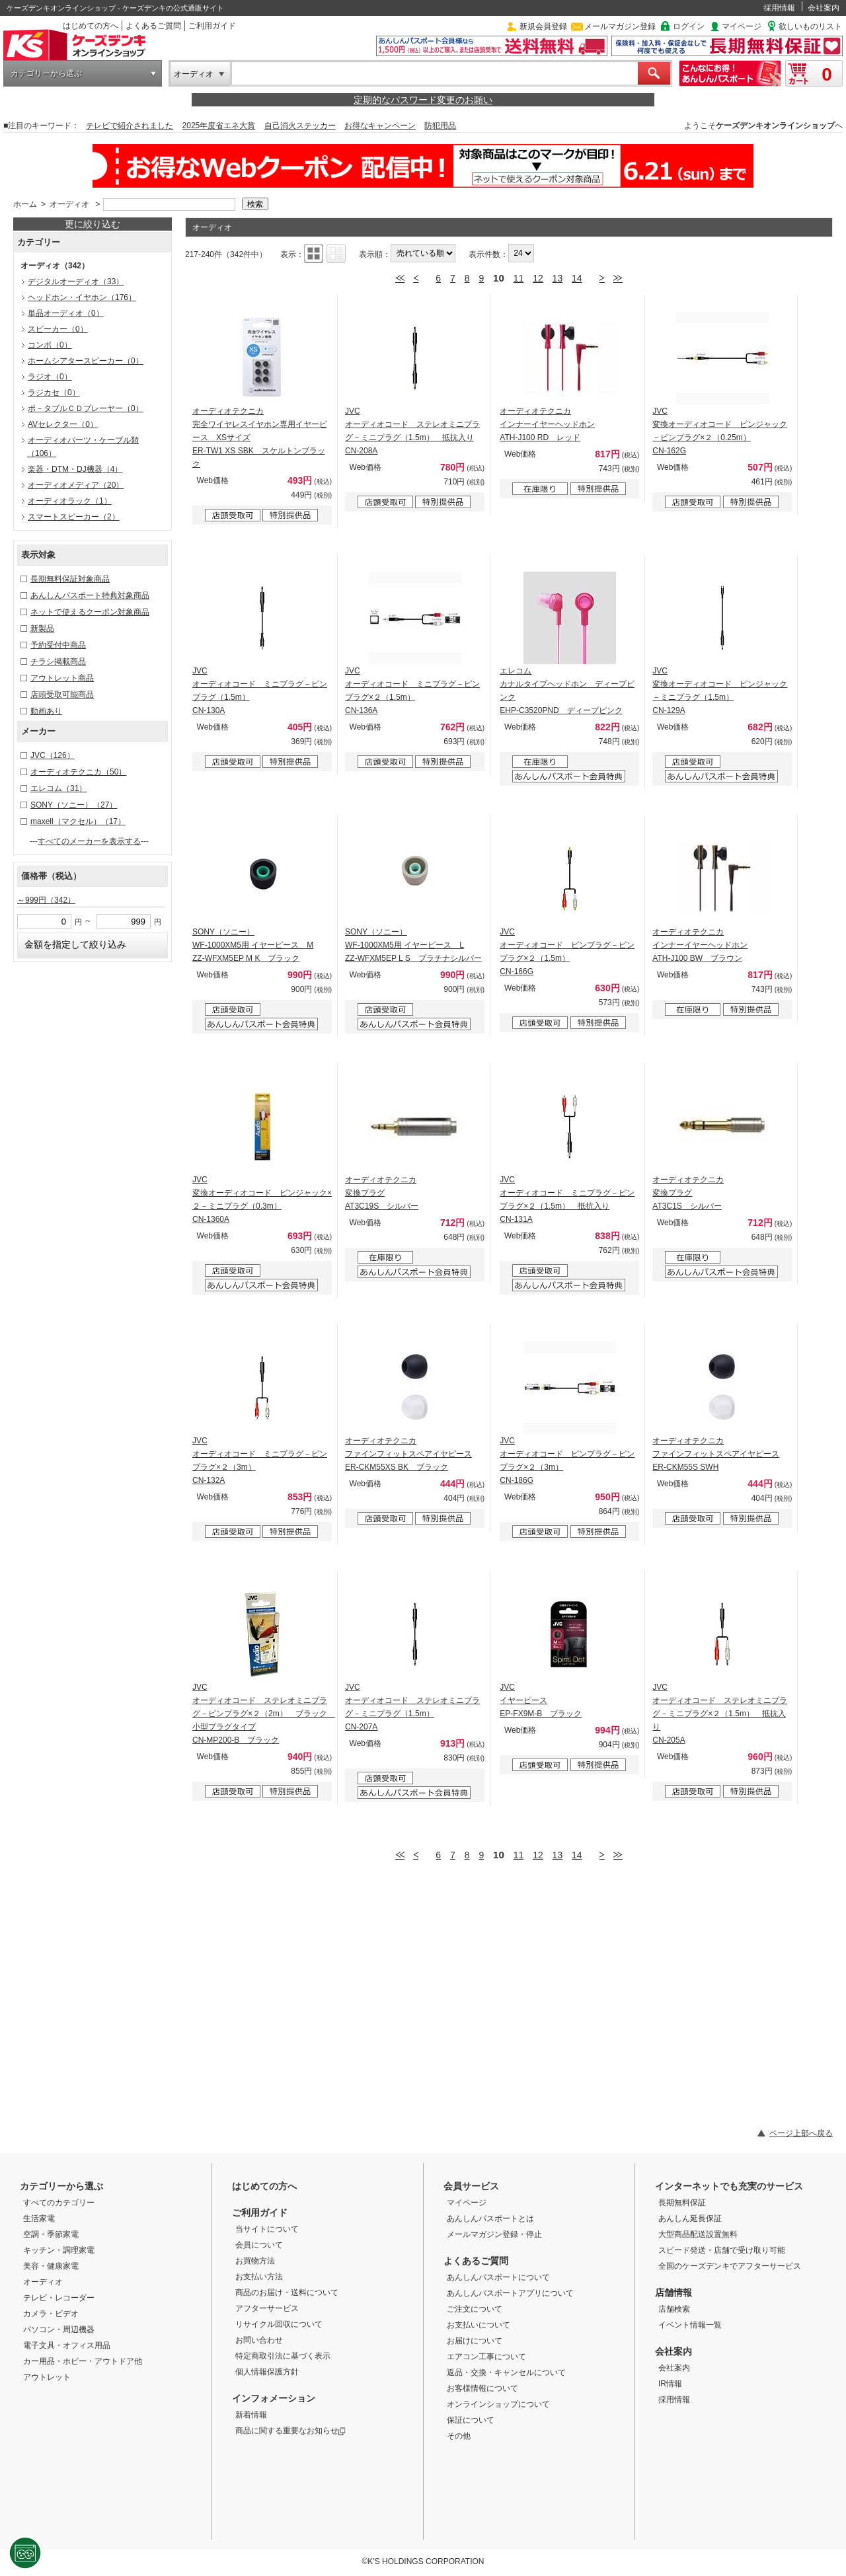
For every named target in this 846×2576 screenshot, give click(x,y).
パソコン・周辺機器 (59, 2329)
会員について (259, 2245)
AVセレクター (63, 424)
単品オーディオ (66, 313)
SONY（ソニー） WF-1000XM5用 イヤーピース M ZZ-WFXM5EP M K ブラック (252, 945)
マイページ (741, 26)
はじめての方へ (90, 25)
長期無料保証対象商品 (70, 579)
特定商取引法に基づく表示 (282, 2356)
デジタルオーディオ (76, 281)
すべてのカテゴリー (59, 2202)
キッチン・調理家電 (59, 2250)
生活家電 (39, 2218)
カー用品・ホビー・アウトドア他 (82, 2361)
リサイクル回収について (279, 2324)
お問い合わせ (259, 2340)
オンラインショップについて (498, 2404)
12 (538, 278)
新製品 (42, 628)
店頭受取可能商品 (62, 694)
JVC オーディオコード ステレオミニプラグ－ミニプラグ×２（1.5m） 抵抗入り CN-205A (719, 1714)
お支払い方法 (259, 2276)
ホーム (25, 204)
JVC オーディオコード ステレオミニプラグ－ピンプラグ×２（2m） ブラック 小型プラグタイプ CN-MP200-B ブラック (263, 1714)
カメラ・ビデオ (51, 2313)
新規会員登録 (543, 26)
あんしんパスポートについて (498, 2277)
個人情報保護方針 (267, 2371)
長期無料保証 (682, 2202)
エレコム (58, 788)
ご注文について (474, 2309)
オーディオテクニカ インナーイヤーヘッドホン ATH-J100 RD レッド (547, 424)
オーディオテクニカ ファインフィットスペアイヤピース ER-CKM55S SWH (715, 1454)
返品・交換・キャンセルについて (506, 2372)
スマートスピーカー (74, 516)
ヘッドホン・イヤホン (82, 297)
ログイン (689, 26)
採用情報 (779, 8)
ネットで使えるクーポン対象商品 (89, 612)
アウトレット (47, 2377)
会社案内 (823, 8)
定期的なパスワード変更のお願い (423, 100)
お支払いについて (478, 2325)
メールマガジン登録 (620, 26)
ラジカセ (54, 392)
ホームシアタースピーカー (85, 360)
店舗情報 (673, 2292)
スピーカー (58, 329)
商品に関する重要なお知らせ (290, 2430)
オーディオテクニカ (78, 772)
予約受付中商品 (58, 645)
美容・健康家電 (51, 2266)
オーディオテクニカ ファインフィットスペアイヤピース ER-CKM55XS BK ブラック (408, 1454)
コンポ (50, 345)
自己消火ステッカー (300, 125)
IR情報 (670, 2383)
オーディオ (193, 74)
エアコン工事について (486, 2356)
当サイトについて (267, 2229)
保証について (470, 2420)
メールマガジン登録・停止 (494, 2234)
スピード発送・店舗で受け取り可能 (721, 2250)
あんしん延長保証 (690, 2218)
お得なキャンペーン (380, 125)
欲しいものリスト (810, 26)
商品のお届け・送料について (286, 2292)
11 (519, 278)
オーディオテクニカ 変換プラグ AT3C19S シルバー (381, 1193)
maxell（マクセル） (78, 821)
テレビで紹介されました (129, 125)
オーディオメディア (76, 485)
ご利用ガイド (212, 25)
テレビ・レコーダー (59, 2297)
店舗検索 (674, 2309)
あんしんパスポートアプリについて (510, 2293)
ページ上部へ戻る (801, 2133)
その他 (459, 2436)
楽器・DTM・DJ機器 (75, 469)
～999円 (46, 900)
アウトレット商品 (62, 678)
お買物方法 (255, 2260)
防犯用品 (440, 125)
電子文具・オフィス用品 (66, 2345)
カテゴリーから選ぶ (46, 73)
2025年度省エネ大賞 (219, 125)
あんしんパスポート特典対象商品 (89, 595)
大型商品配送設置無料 (698, 2234)
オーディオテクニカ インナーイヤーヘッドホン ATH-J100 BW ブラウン (700, 945)
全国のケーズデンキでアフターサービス (729, 2266)
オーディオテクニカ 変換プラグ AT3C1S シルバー (688, 1193)
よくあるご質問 (153, 25)
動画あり (46, 711)
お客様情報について (482, 2388)
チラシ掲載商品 (58, 661)
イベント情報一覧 (690, 2325)
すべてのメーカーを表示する (89, 841)
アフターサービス (267, 2308)
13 (558, 278)
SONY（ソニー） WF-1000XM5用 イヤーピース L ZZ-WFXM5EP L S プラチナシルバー (413, 945)
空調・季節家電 (51, 2234)
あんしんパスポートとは (490, 2218)
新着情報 (251, 2414)
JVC (52, 755)
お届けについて (474, 2340)
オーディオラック (70, 501)
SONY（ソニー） (73, 805)
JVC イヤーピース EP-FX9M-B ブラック (541, 1700)
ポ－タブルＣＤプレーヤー (85, 408)
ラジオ (50, 376)
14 (577, 278)
